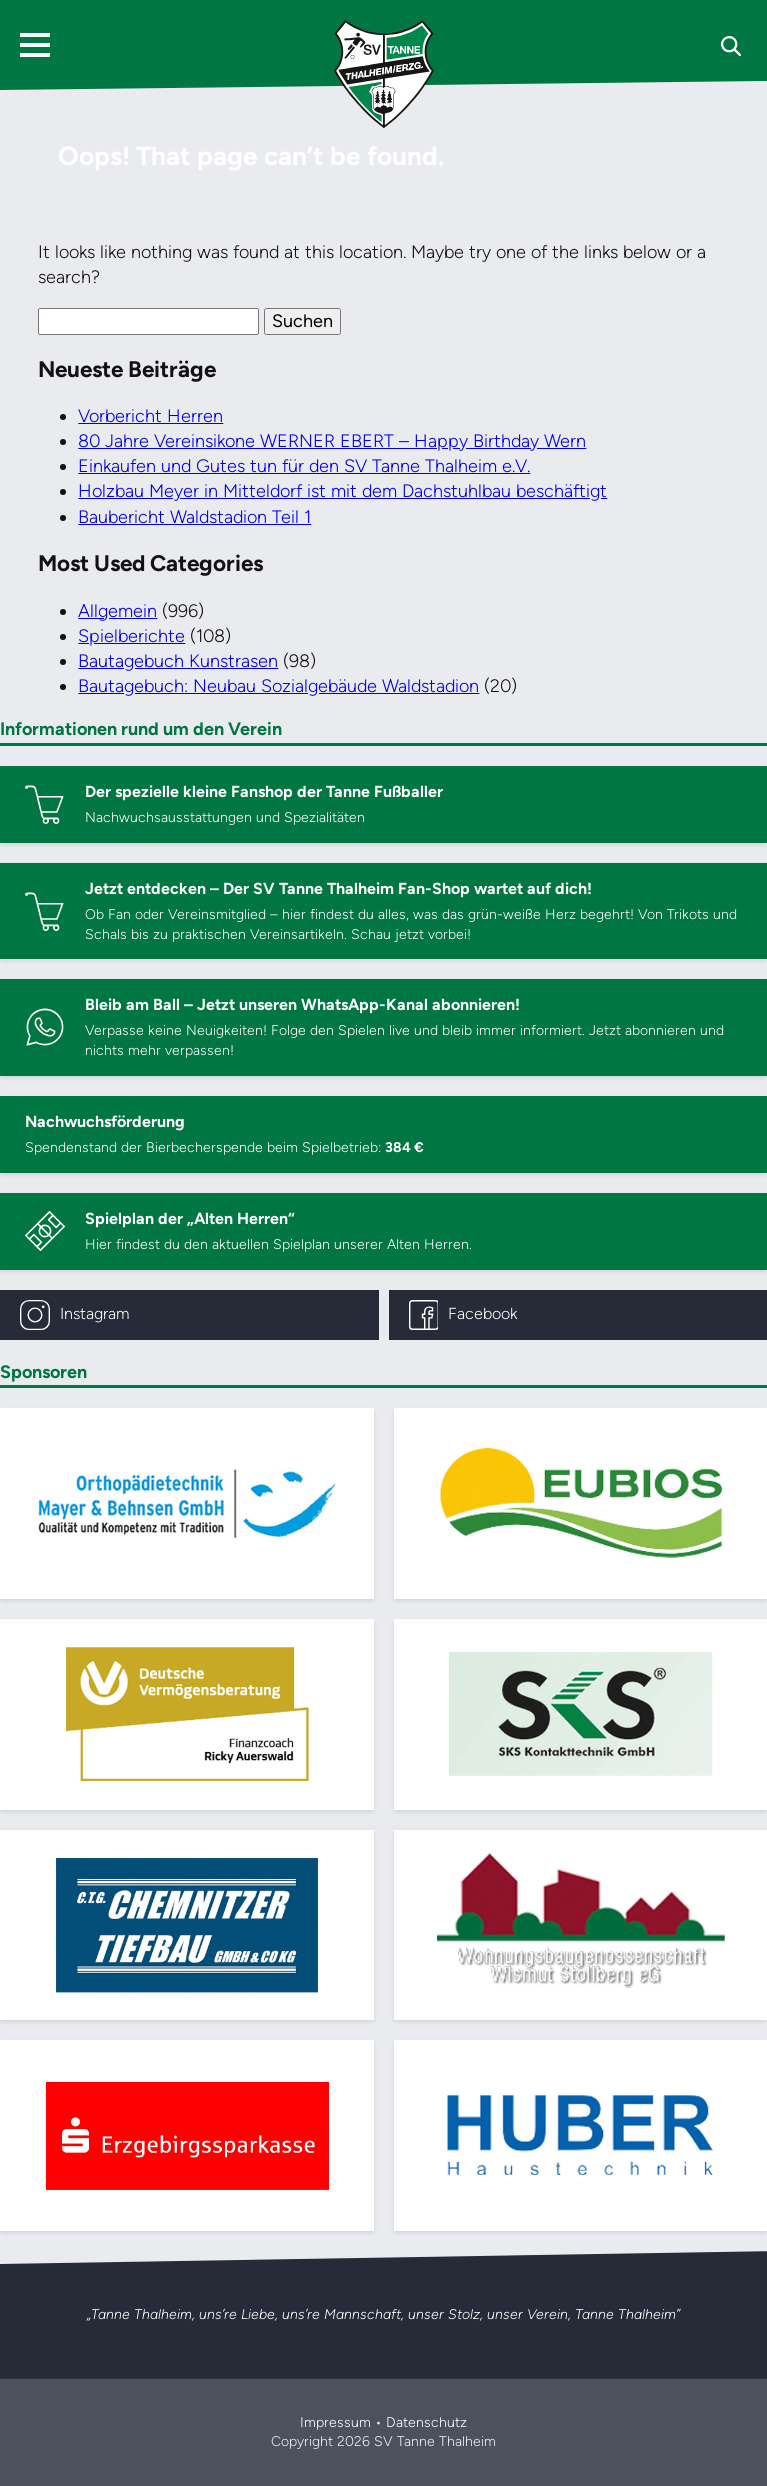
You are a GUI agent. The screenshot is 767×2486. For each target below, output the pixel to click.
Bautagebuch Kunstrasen (178, 661)
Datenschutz (426, 2422)
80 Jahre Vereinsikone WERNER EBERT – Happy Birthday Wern (332, 441)
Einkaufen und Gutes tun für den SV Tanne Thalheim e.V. (304, 466)
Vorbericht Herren (150, 416)
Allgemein (117, 611)
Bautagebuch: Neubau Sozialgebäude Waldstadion (278, 686)
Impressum (335, 2422)
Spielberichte (131, 636)
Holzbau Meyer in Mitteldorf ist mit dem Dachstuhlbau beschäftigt (342, 491)
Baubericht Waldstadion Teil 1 (194, 517)
